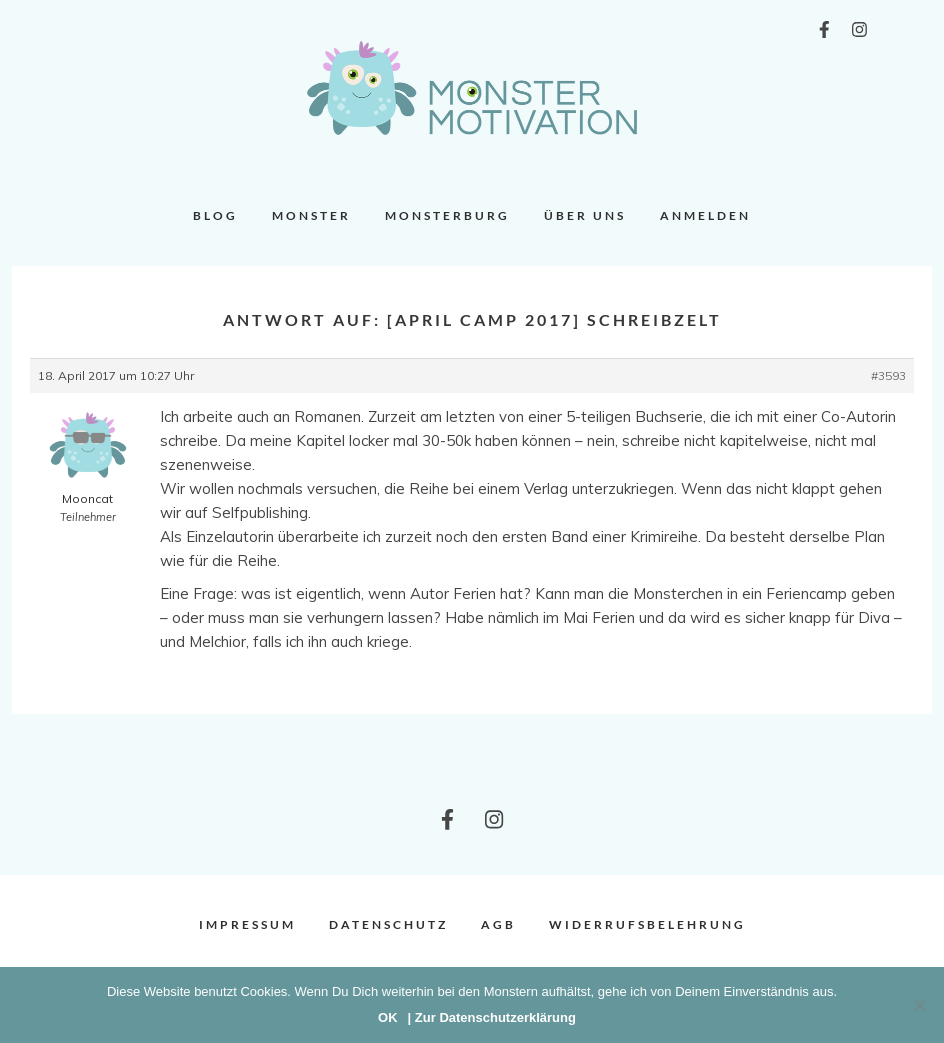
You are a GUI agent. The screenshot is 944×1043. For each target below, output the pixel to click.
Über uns (585, 215)
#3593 (888, 375)
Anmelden (705, 215)
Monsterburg (447, 215)
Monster (311, 215)
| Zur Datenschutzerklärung (492, 1017)
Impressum (247, 924)
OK (388, 1017)
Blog (215, 215)
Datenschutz (388, 924)
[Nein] (919, 1005)
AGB (498, 924)
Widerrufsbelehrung (647, 924)
